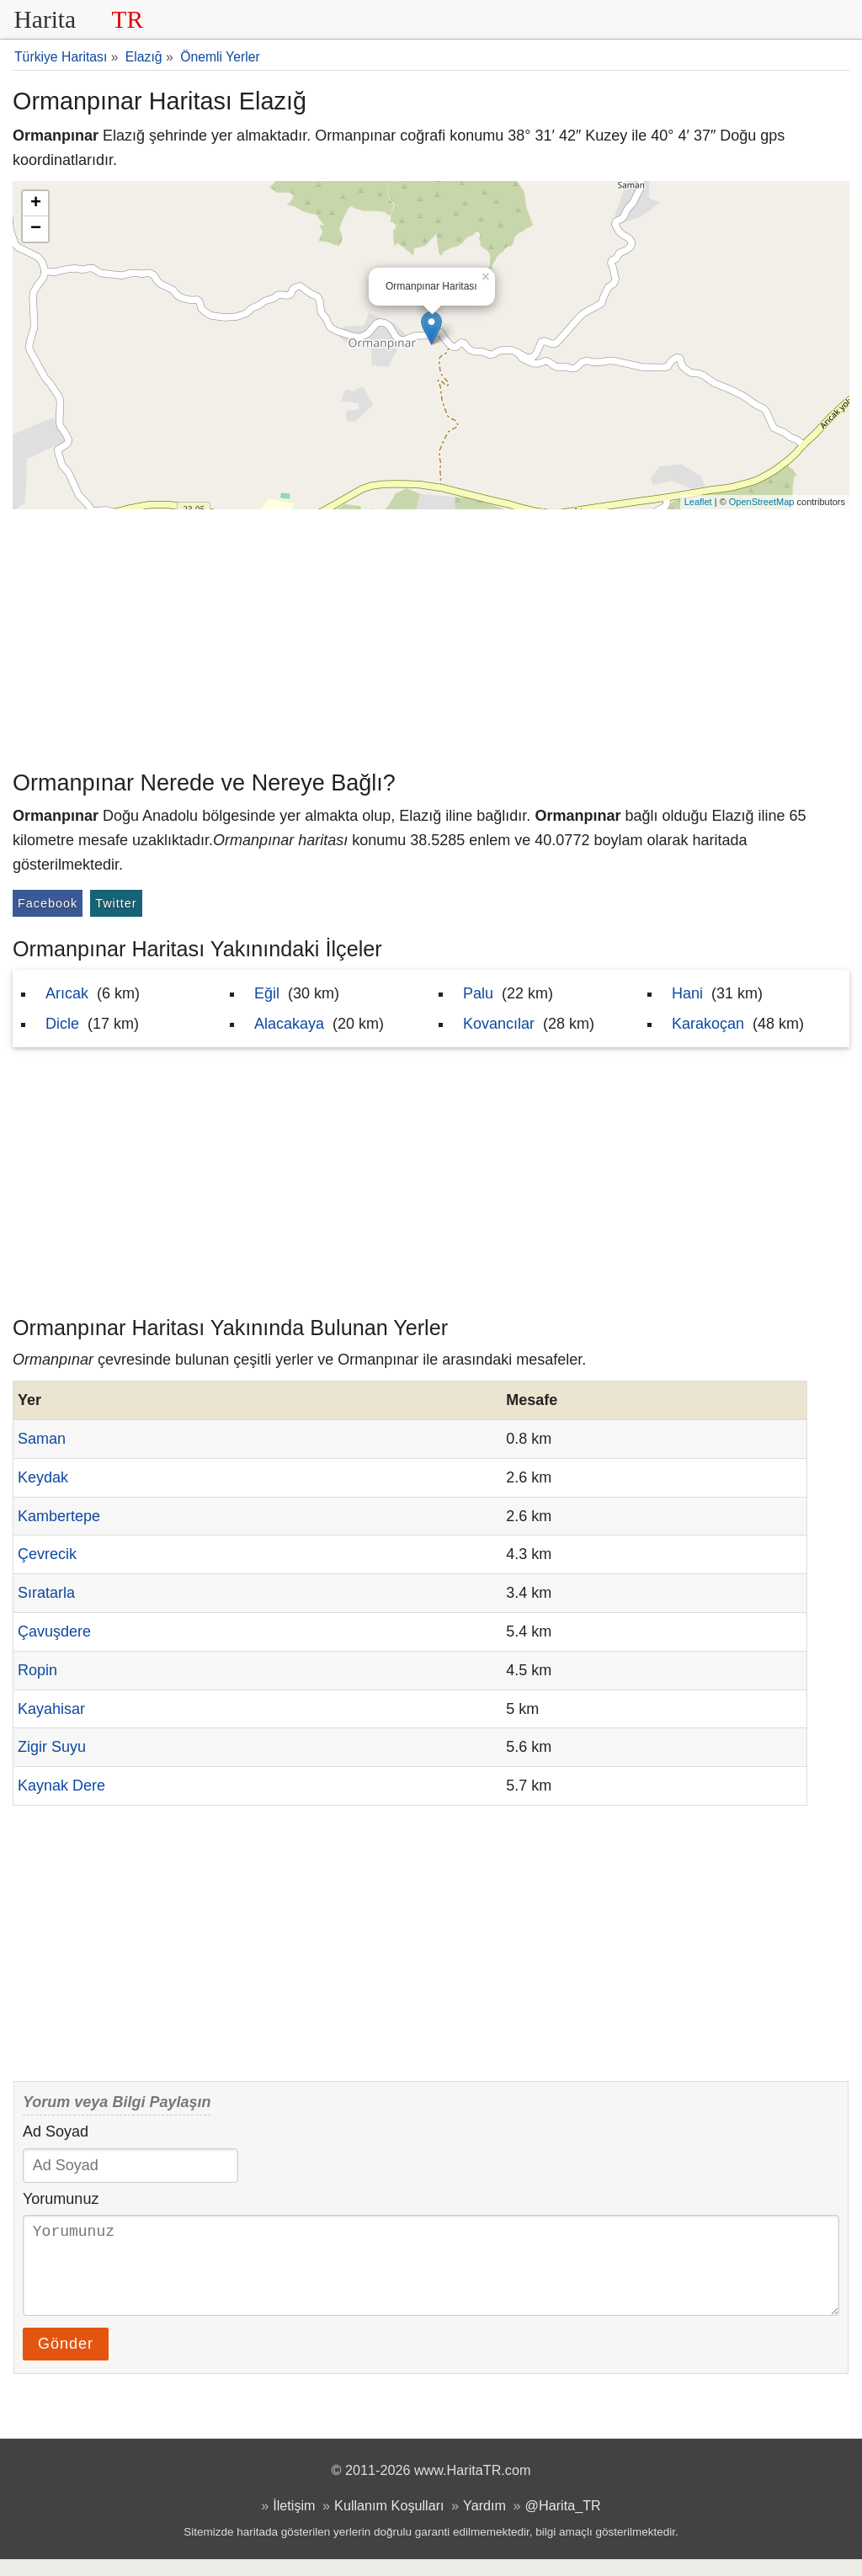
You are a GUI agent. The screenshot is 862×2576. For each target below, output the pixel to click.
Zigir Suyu (52, 1746)
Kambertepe (59, 1516)
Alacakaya (289, 1023)
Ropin (37, 1670)
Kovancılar (499, 1023)
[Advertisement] (431, 635)
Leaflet (698, 502)
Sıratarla (46, 1592)
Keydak (43, 1477)
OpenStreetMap (762, 502)
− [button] (35, 229)
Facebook (47, 903)
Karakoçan (708, 1023)
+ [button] (35, 203)
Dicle (62, 1023)
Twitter (115, 903)
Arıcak (66, 993)
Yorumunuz (60, 2198)
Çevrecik (47, 1554)
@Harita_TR (563, 2522)
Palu (478, 993)
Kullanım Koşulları (389, 2522)
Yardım (484, 2522)
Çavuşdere (54, 1631)
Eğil (266, 993)
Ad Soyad (55, 2131)
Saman (42, 1438)
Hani (687, 993)
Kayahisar (51, 1708)
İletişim (294, 2522)
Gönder (65, 2360)
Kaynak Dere (61, 1785)
